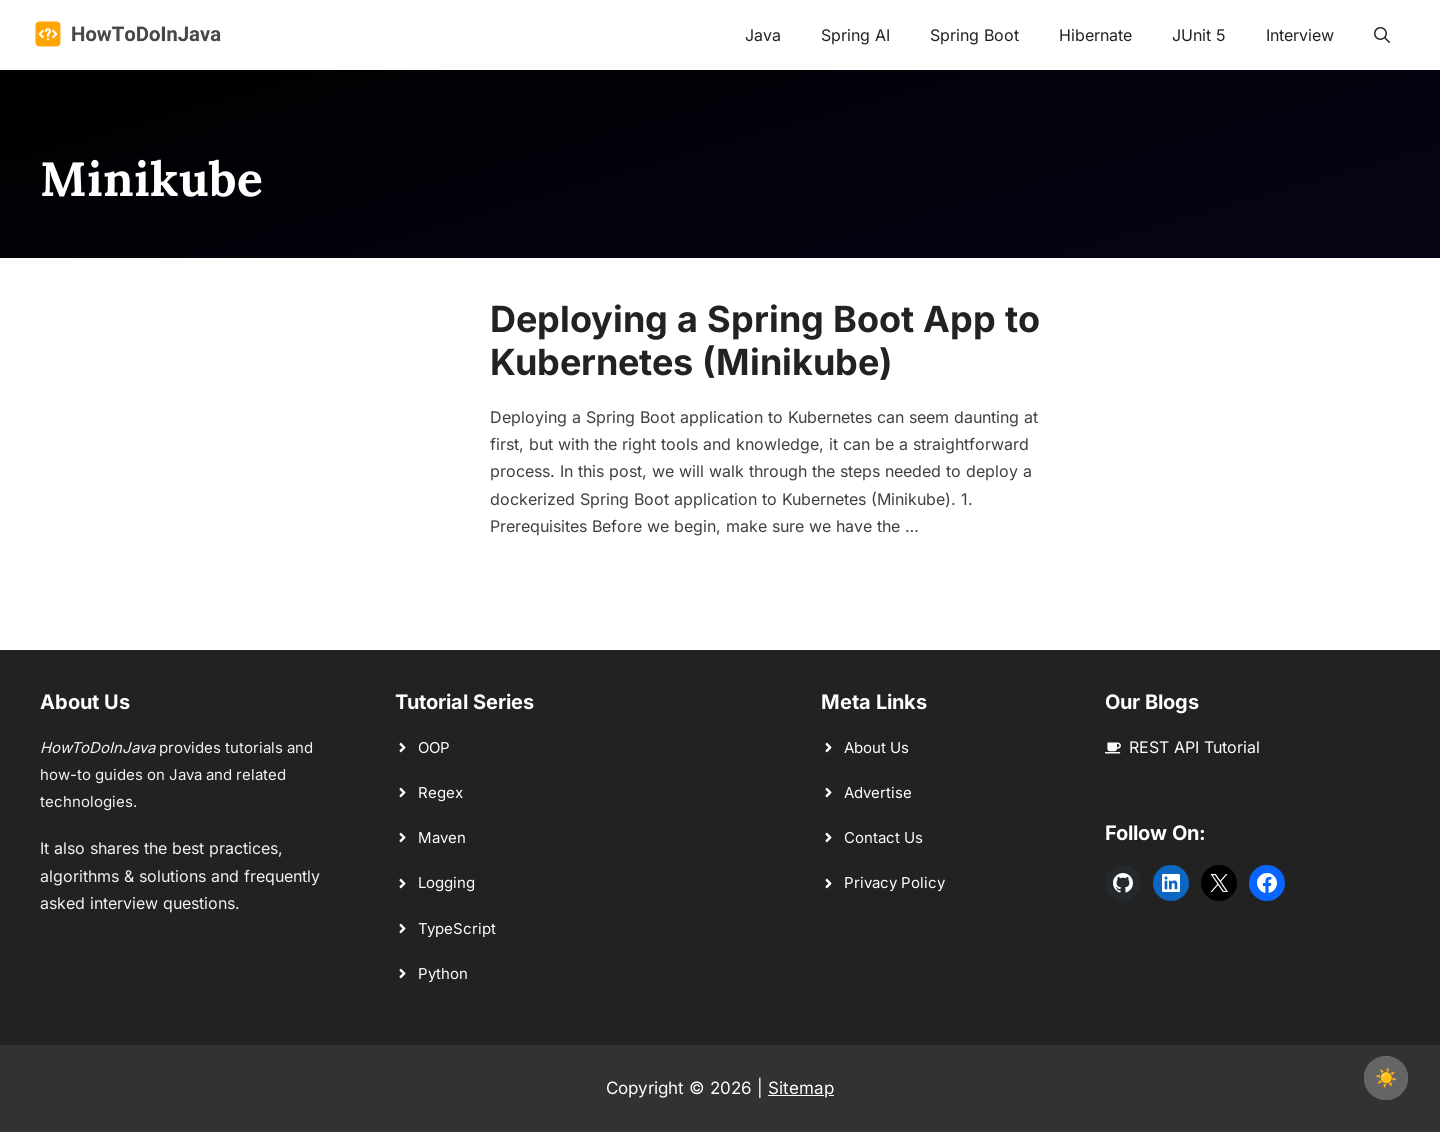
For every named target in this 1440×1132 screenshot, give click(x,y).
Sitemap (801, 1088)
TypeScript (457, 928)
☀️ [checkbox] (1386, 1077)
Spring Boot (974, 35)
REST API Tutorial (1194, 747)
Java (763, 35)
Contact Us (883, 837)
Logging (446, 882)
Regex (440, 792)
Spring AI (855, 35)
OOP (434, 747)
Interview (1300, 35)
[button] (1382, 35)
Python (443, 973)
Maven (442, 837)
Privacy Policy (894, 882)
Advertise (878, 792)
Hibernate (1095, 35)
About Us (876, 747)
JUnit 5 (1199, 35)
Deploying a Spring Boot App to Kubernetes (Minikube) (765, 340)
